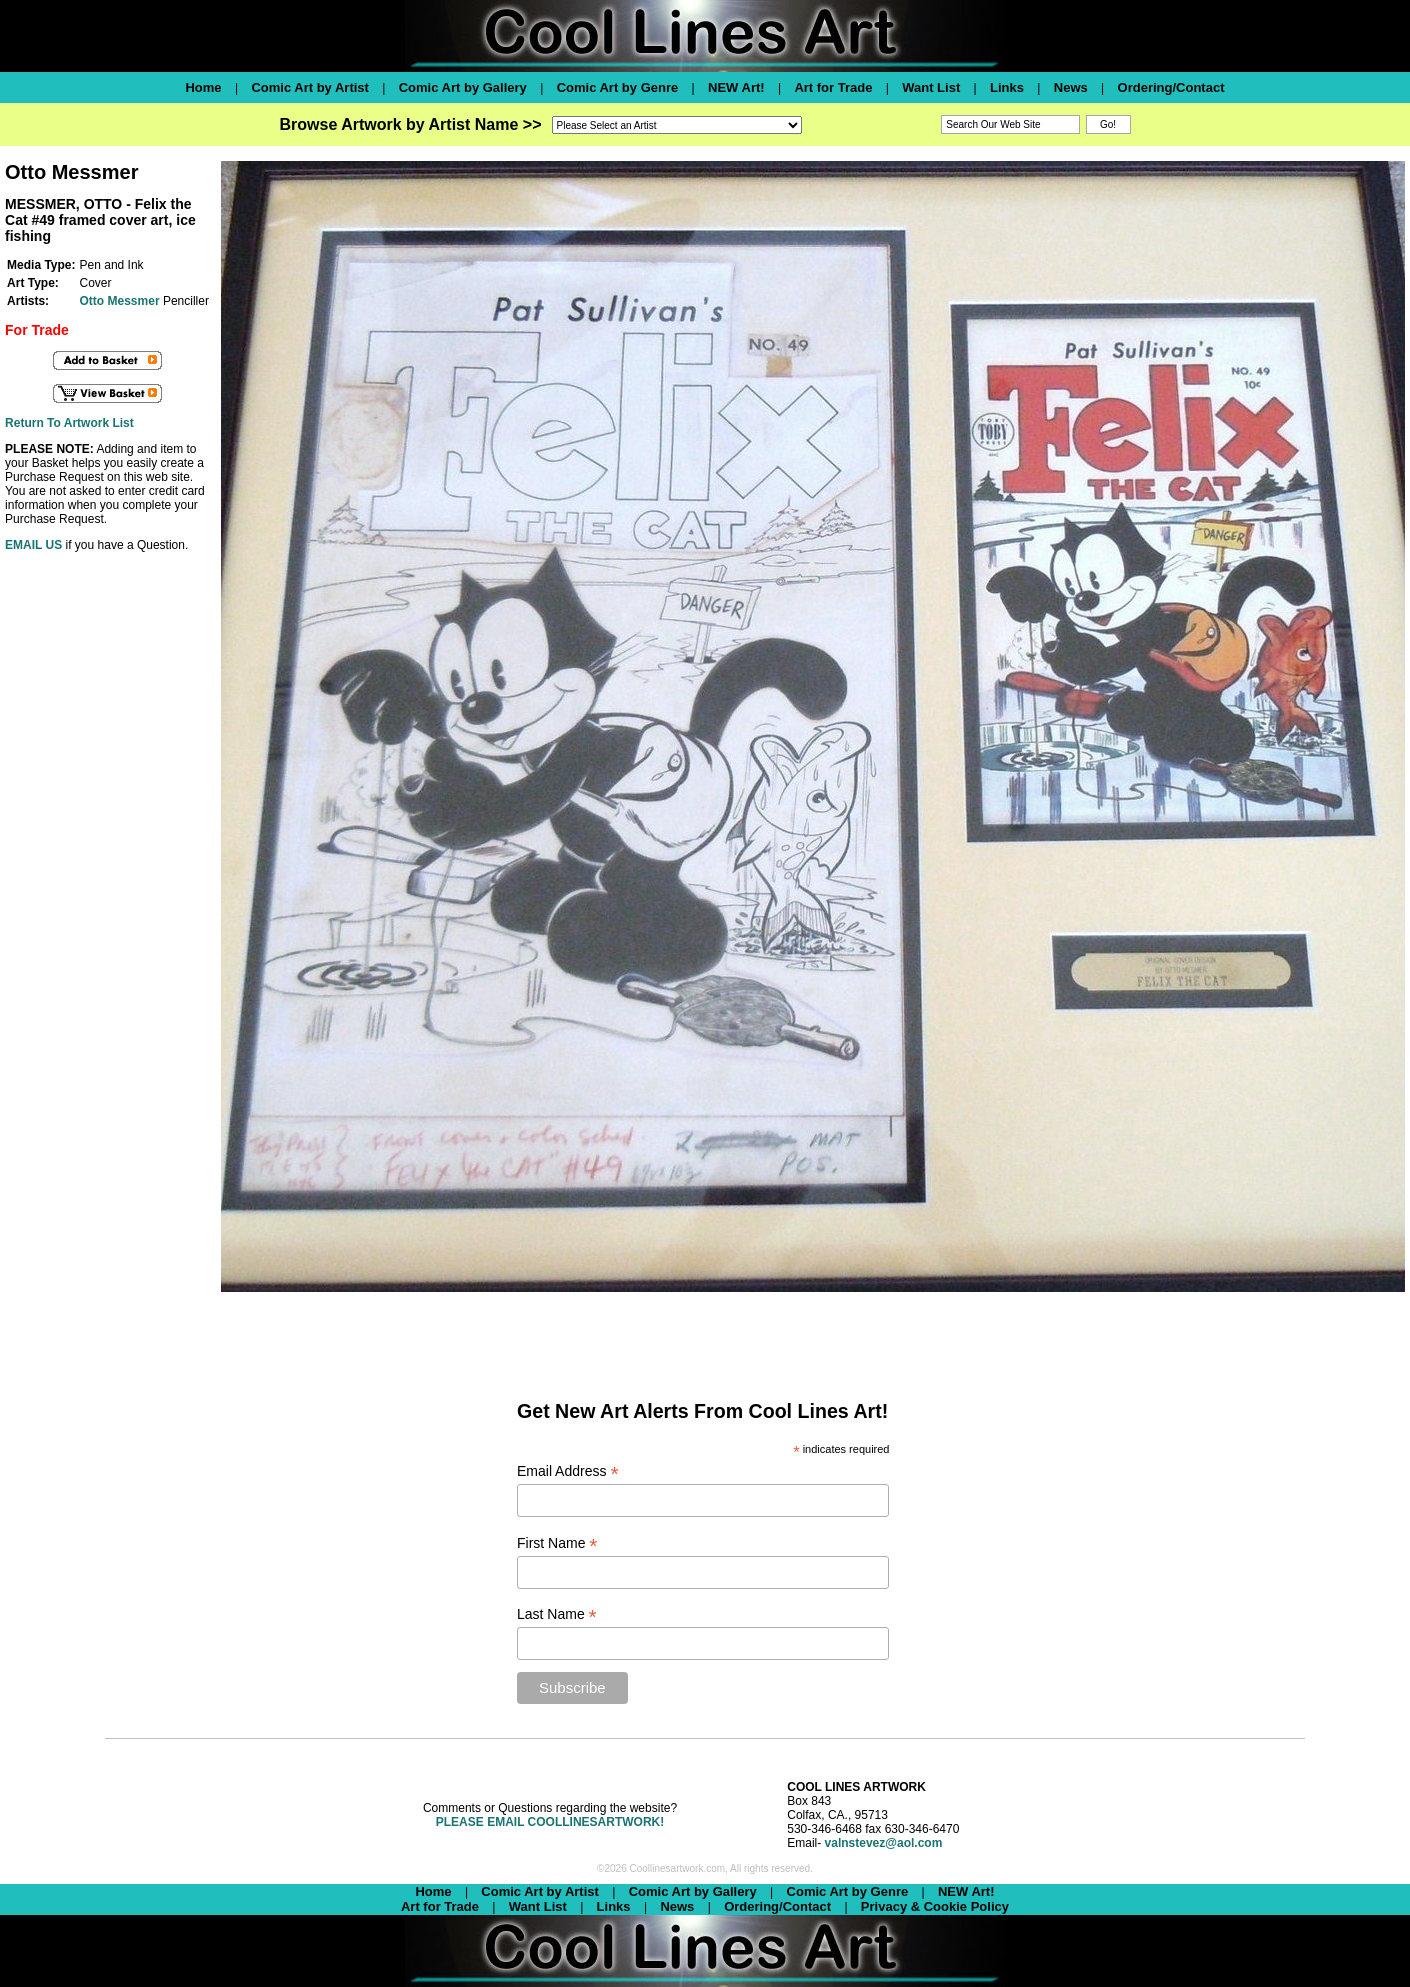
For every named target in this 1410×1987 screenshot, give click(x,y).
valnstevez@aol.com (884, 1843)
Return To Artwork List (69, 423)
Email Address (568, 1471)
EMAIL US (33, 545)
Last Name (557, 1614)
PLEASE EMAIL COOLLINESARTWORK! (550, 1822)
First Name (557, 1543)
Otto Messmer (120, 301)
